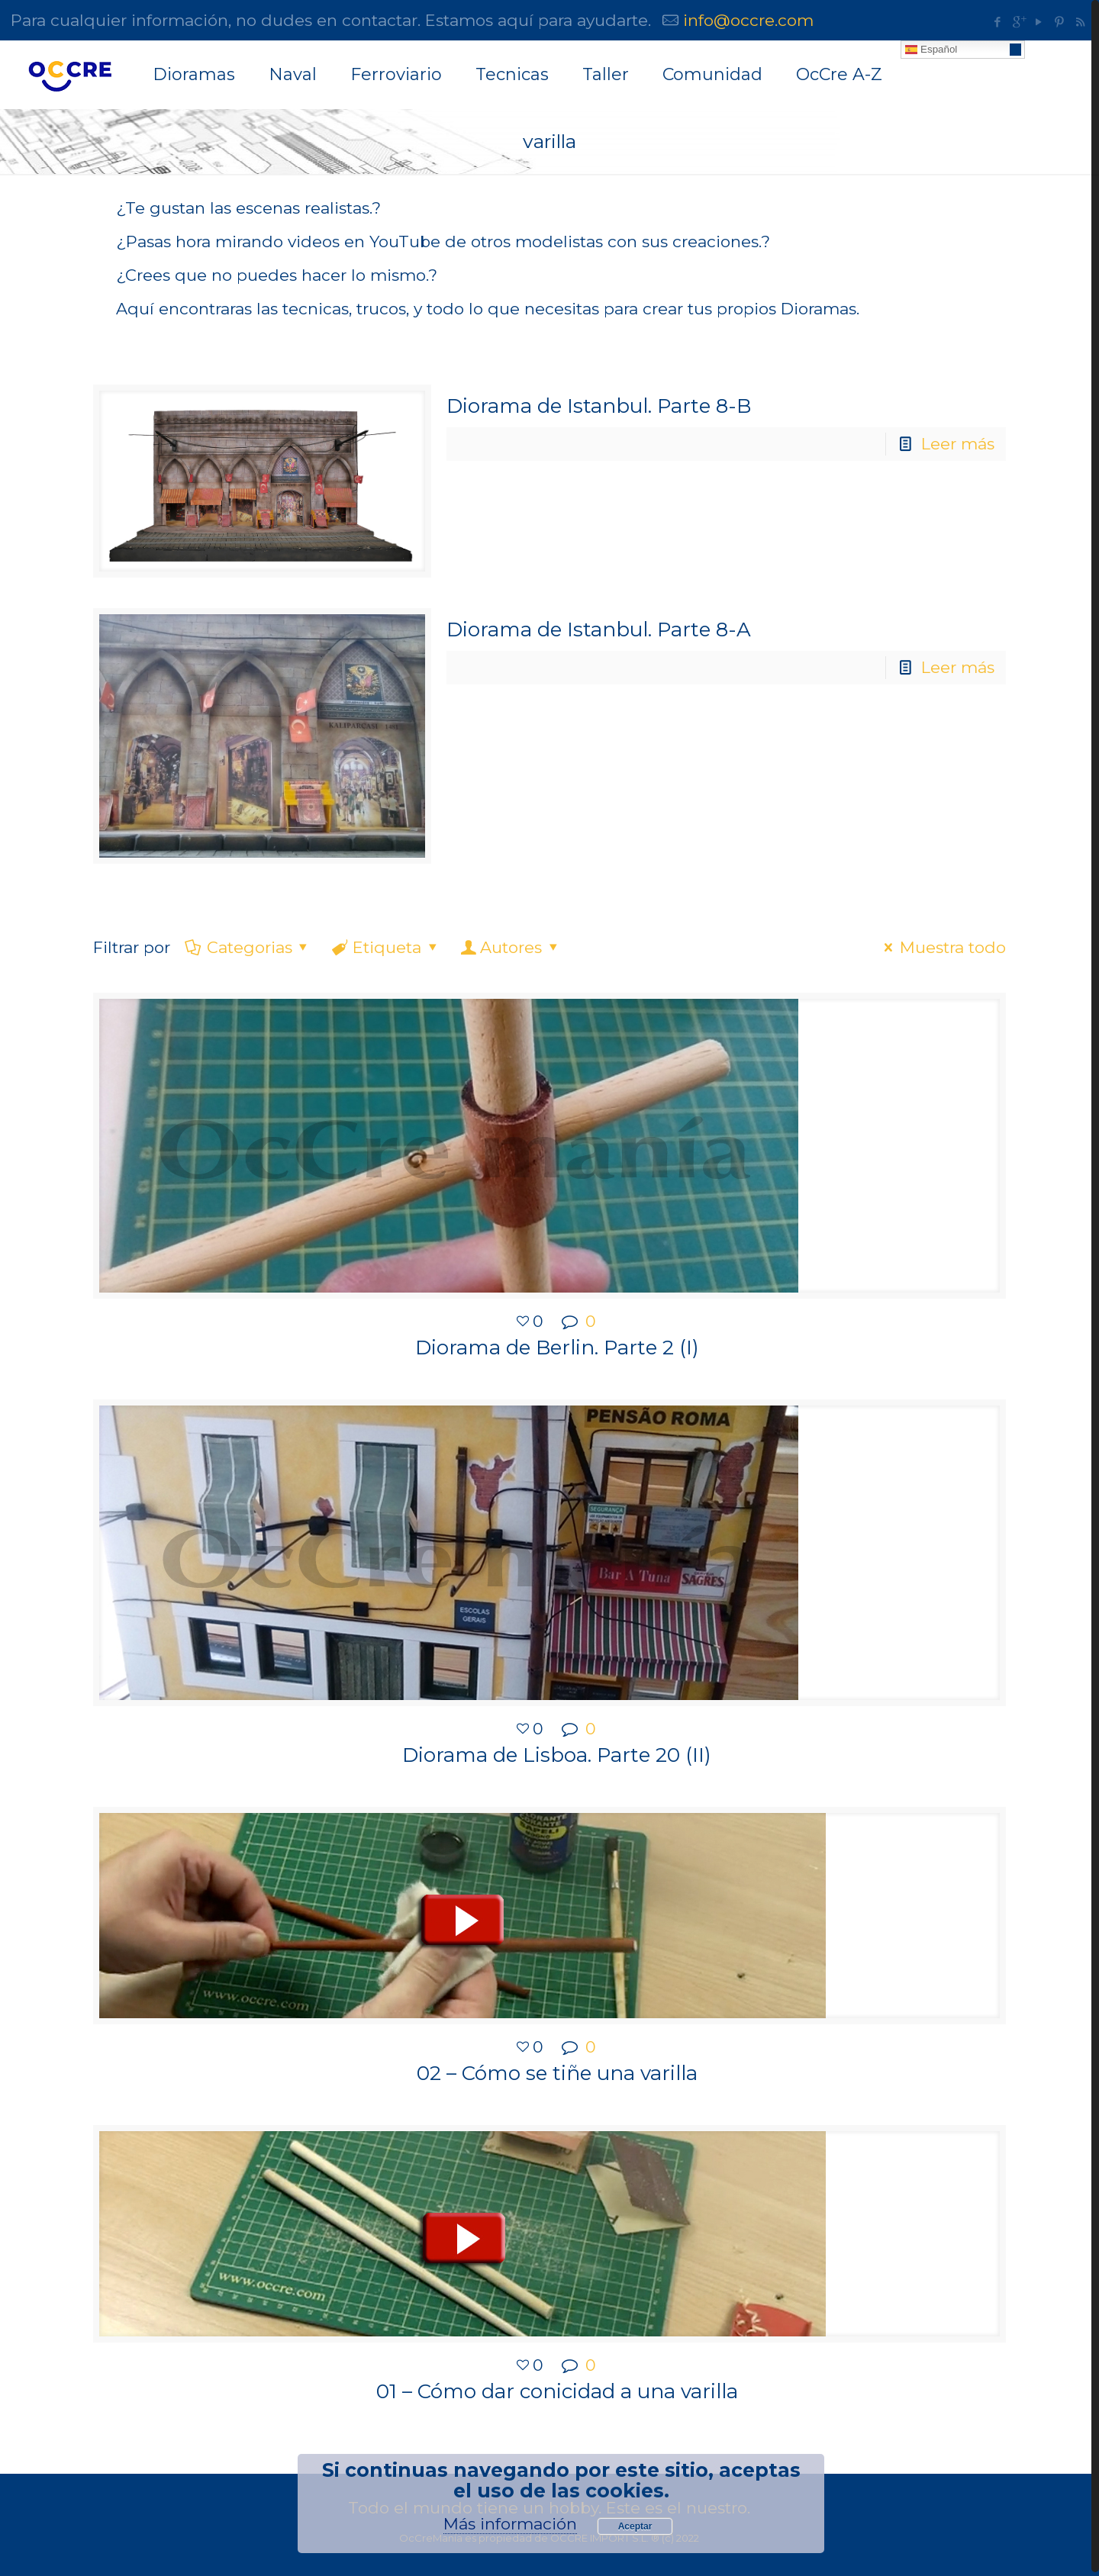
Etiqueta (386, 945)
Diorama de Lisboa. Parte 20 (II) (556, 1752)
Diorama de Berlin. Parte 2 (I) (557, 1346)
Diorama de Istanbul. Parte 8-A (598, 629)
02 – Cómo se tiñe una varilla (557, 2070)
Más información (510, 2523)
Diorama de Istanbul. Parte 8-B (598, 406)
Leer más (957, 443)
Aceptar (635, 2526)
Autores (511, 945)
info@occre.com (748, 20)
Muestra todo (941, 945)
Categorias (248, 945)
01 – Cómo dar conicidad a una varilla (557, 2387)
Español (931, 49)
